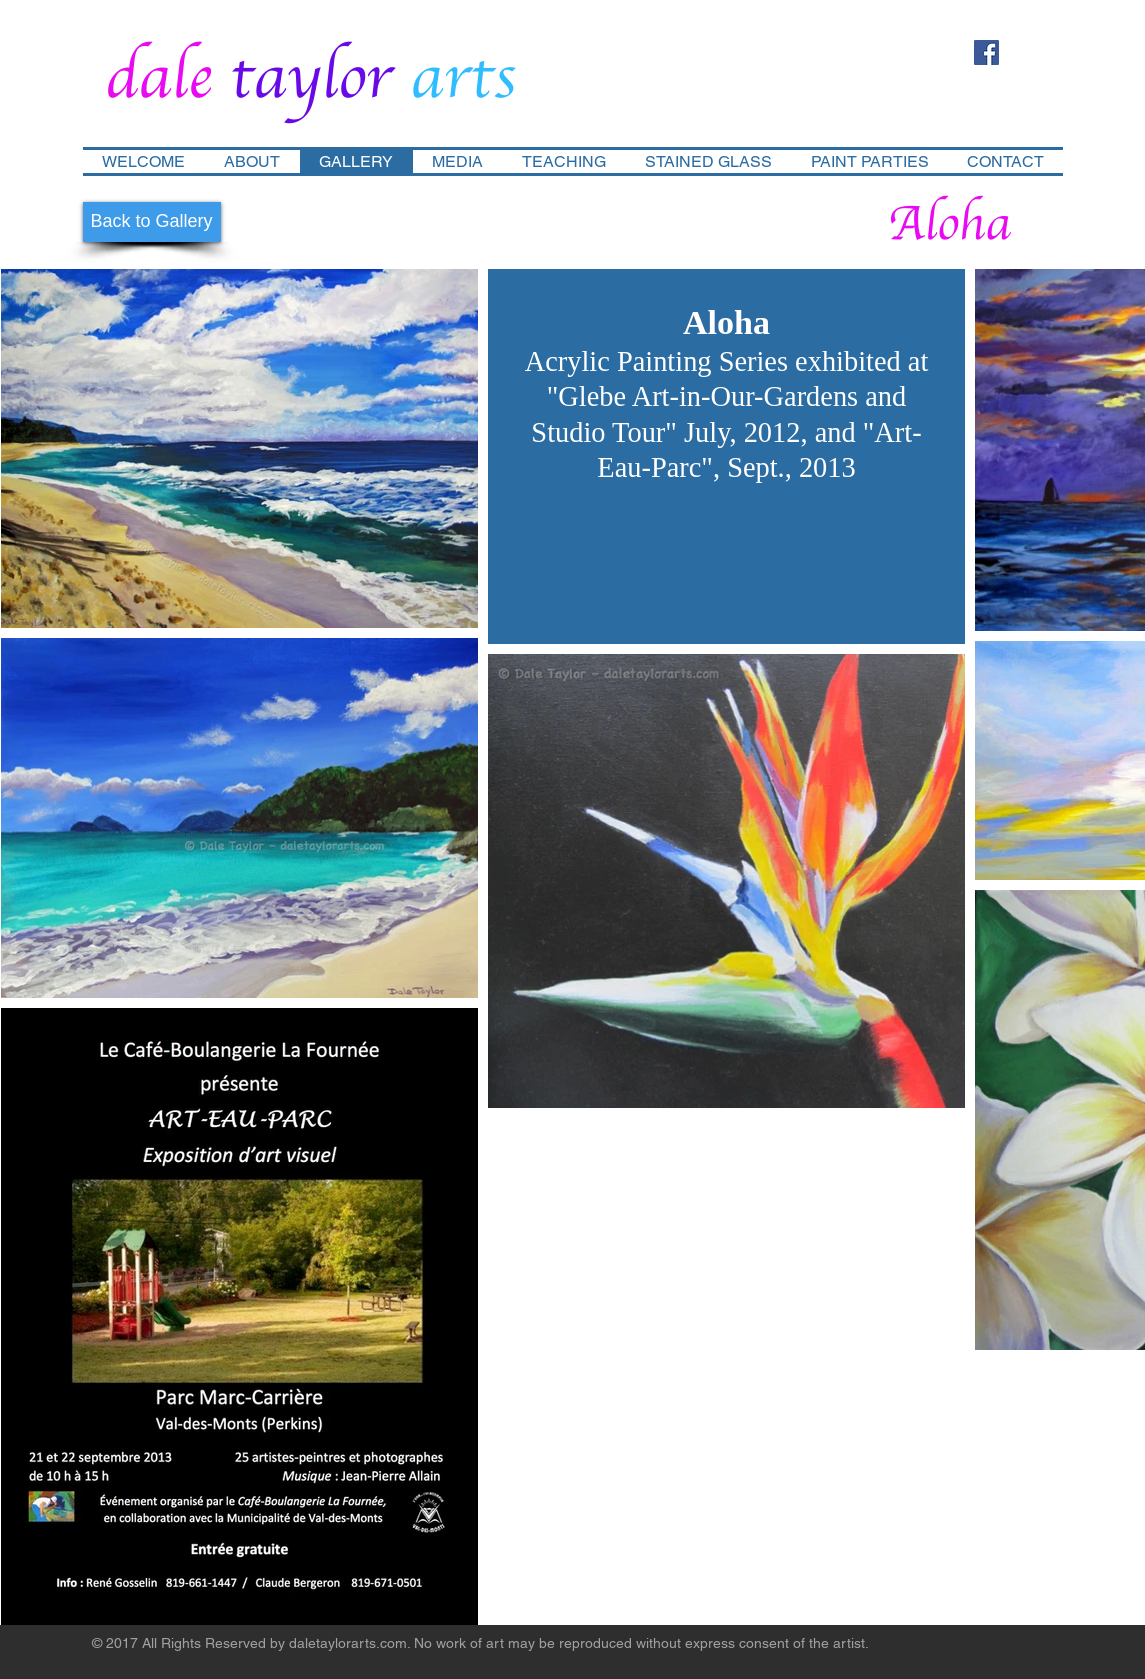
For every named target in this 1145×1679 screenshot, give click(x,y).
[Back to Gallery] (152, 222)
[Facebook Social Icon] (986, 52)
